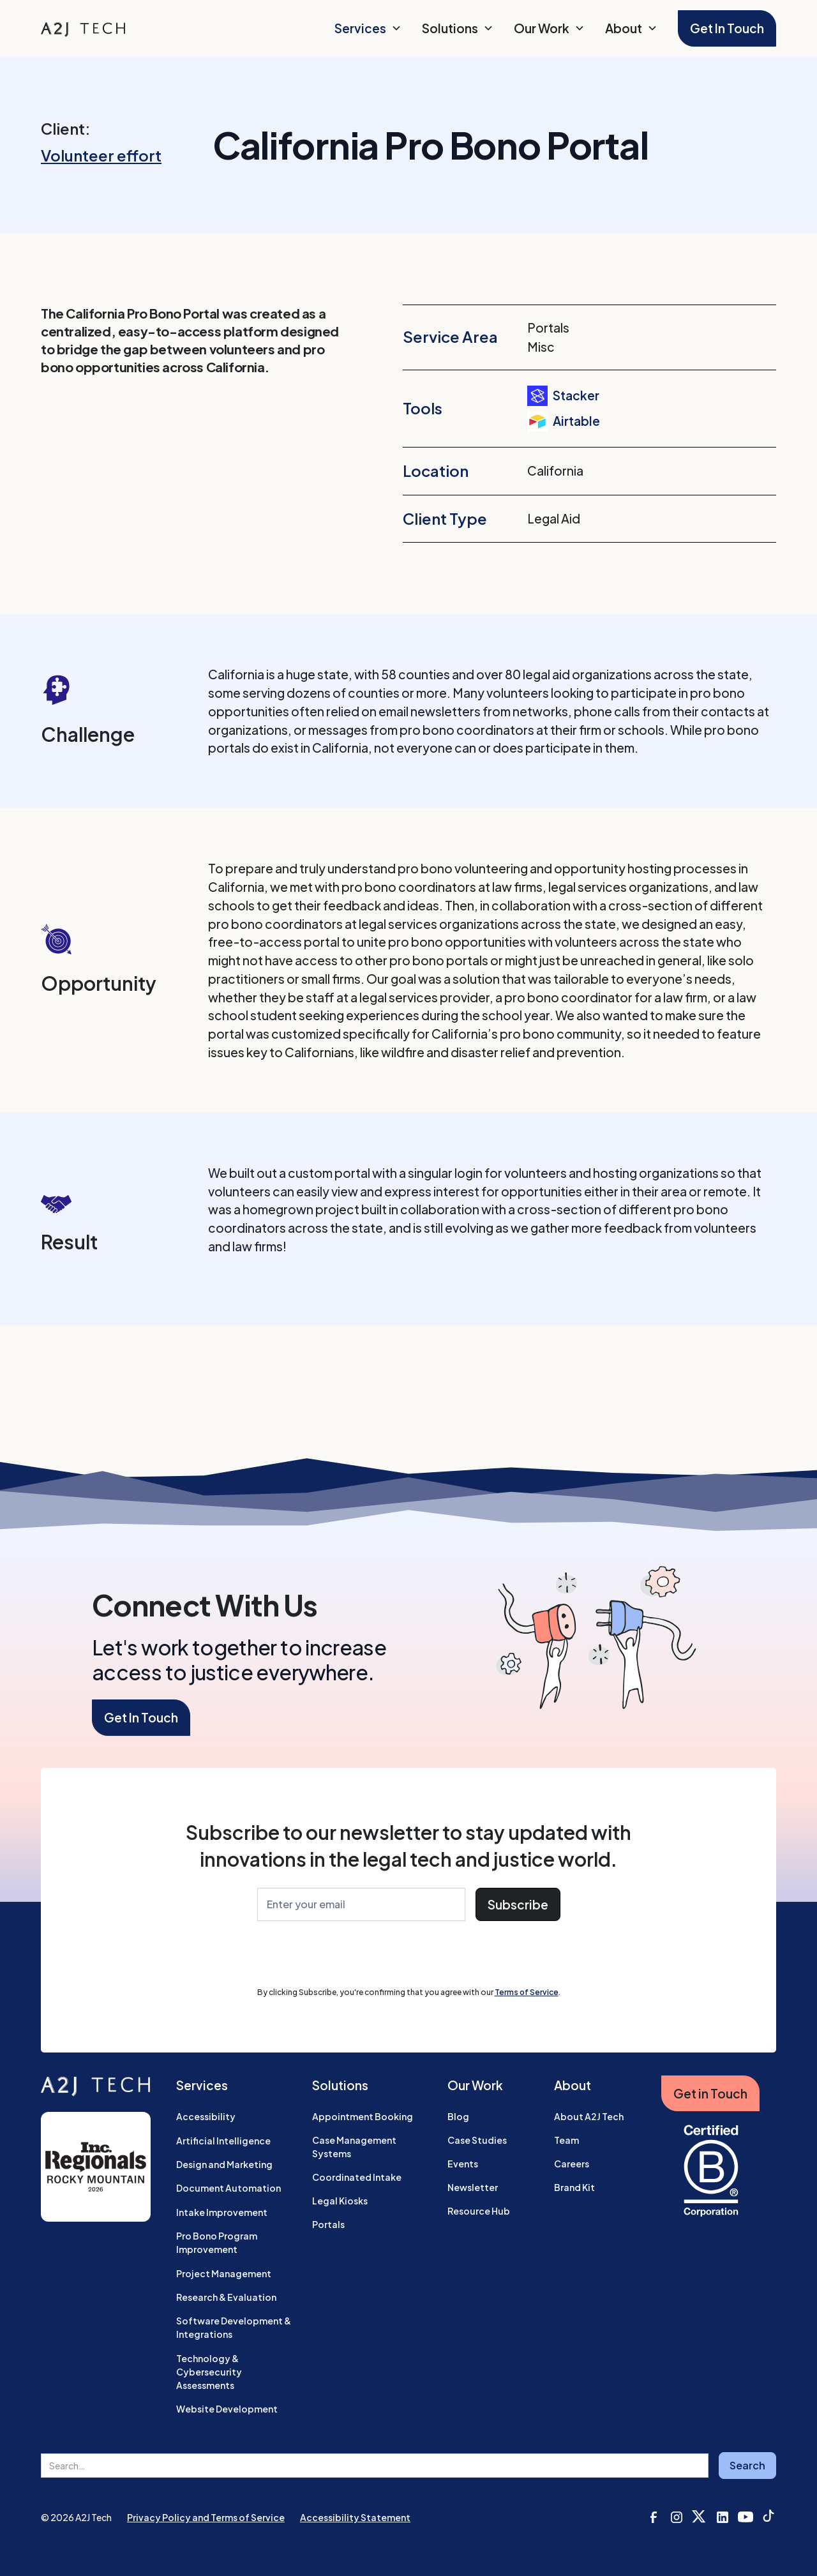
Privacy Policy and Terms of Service (206, 2517)
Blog (458, 2116)
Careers (571, 2163)
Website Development (227, 2408)
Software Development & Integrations (233, 2327)
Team (566, 2140)
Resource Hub (478, 2211)
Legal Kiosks (340, 2200)
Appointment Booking (362, 2116)
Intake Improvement (221, 2212)
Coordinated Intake (356, 2177)
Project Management (223, 2273)
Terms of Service (526, 1992)
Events (462, 2163)
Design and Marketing (224, 2164)
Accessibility (206, 2116)
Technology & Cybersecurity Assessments (209, 2372)
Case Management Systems (354, 2146)
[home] (83, 28)
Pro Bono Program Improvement (216, 2242)
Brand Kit (574, 2187)
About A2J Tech (589, 2116)
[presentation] (354, 1956)
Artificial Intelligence (223, 2140)
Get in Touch (710, 2093)
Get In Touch (727, 28)
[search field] (374, 2465)
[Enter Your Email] (361, 1905)
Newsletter (472, 2187)
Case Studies (477, 2140)
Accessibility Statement (355, 2517)
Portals (328, 2224)
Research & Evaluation (226, 2297)
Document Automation (228, 2188)
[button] (368, 28)
